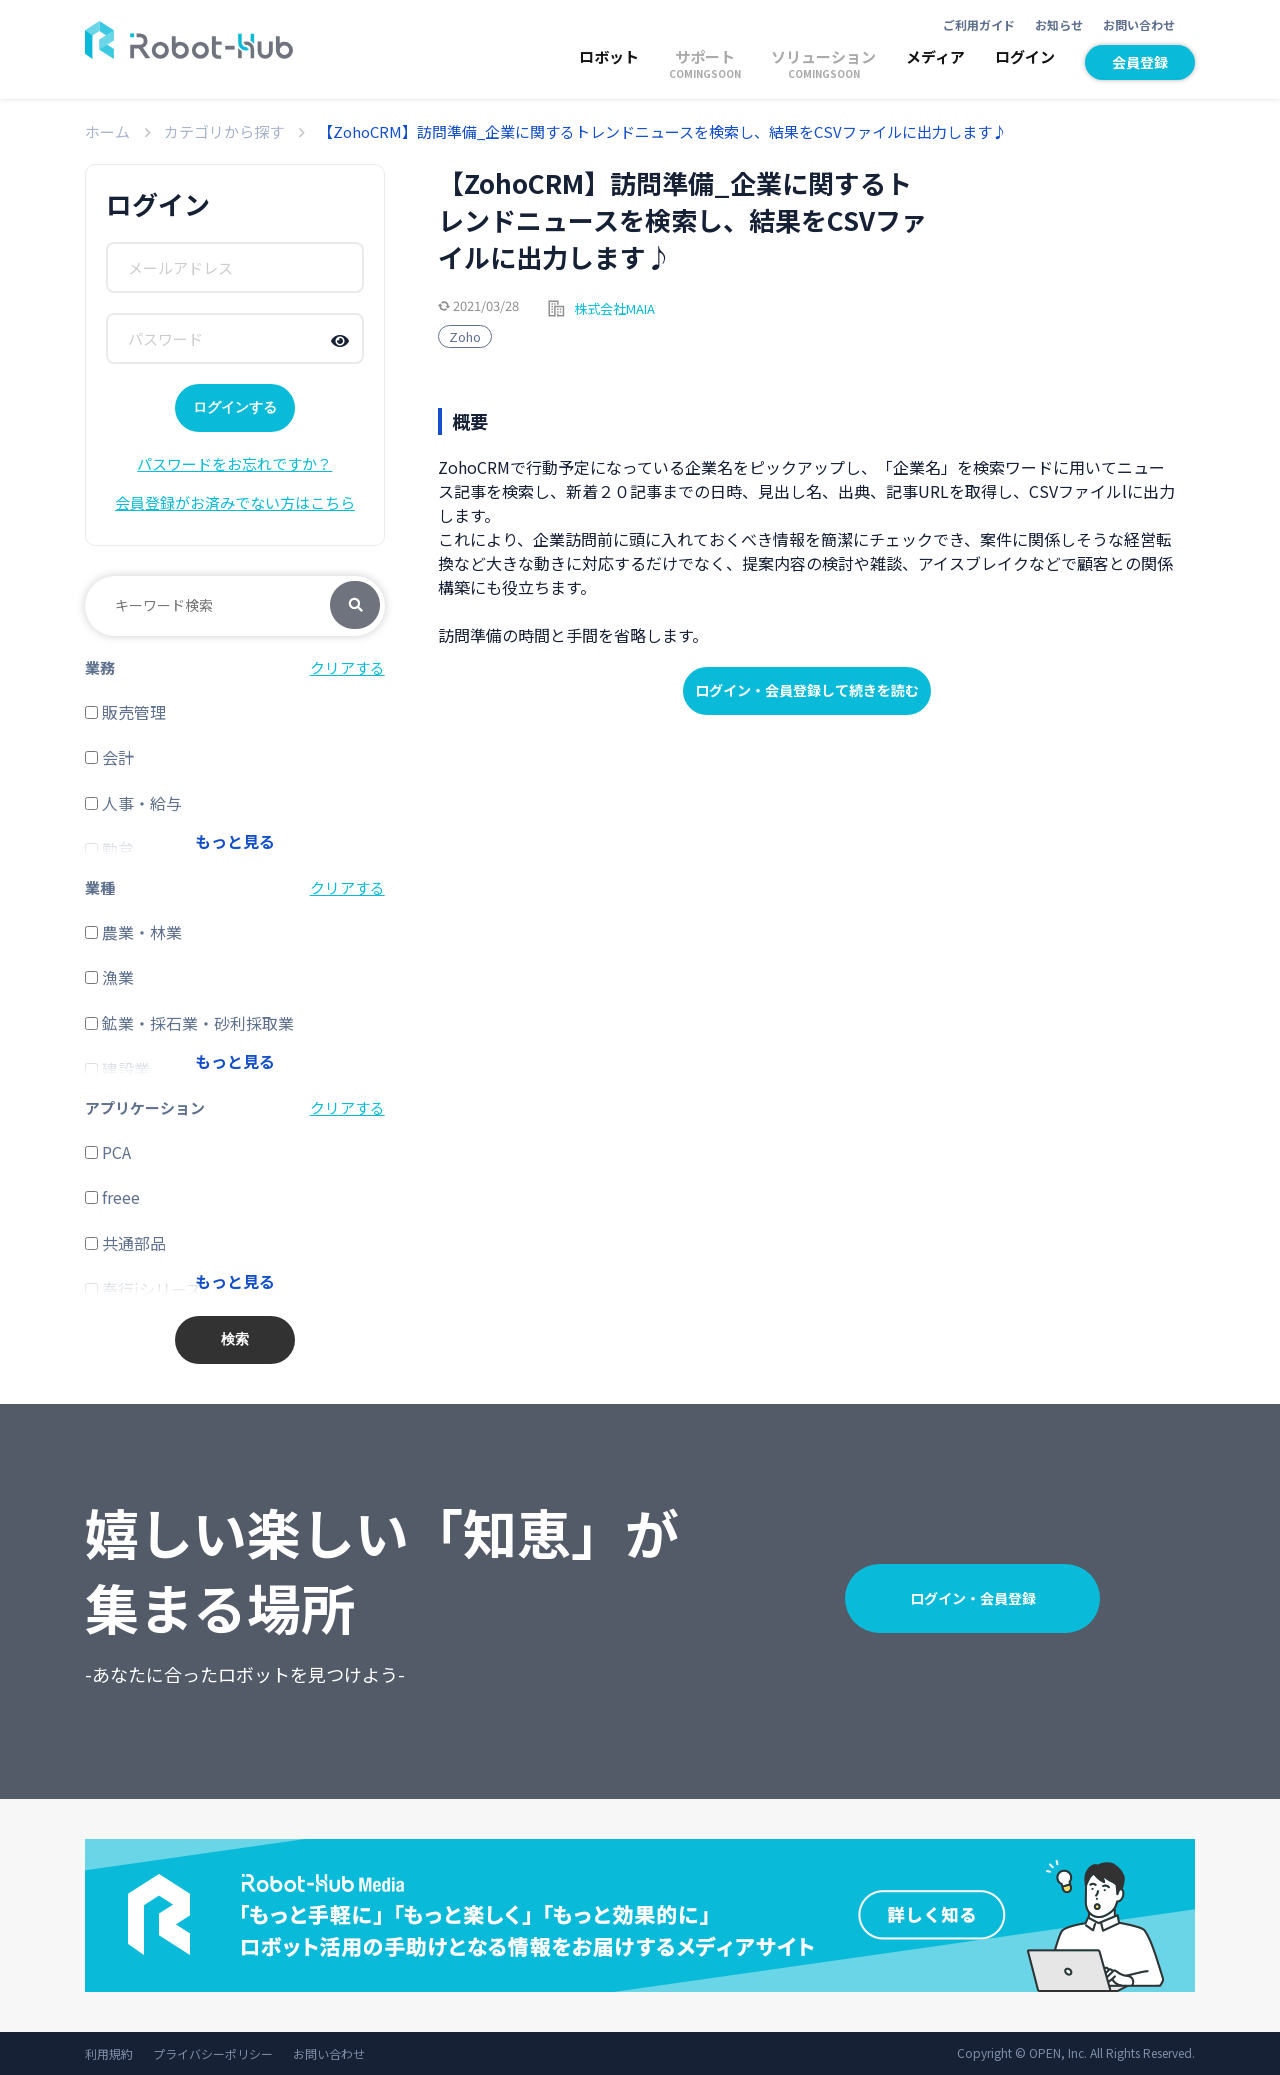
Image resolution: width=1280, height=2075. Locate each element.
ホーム (107, 131)
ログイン (1025, 56)
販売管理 (125, 712)
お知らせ (1059, 24)
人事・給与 (133, 803)
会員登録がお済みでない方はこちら (235, 502)
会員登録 (1140, 62)
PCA (108, 1152)
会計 (109, 757)
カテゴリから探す (224, 131)
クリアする (347, 667)
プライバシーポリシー (213, 2053)
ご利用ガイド (979, 24)
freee (112, 1197)
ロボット (609, 56)
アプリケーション (145, 1107)
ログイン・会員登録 (973, 1598)
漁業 (109, 977)
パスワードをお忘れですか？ (234, 463)
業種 (100, 887)
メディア (935, 56)
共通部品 (125, 1243)
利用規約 (109, 2053)
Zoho (465, 336)
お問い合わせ (1139, 24)
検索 (355, 606)
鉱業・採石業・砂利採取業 (189, 1023)
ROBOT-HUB (189, 40)
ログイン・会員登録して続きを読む (807, 690)
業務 (100, 667)
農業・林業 (133, 932)
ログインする (235, 407)
